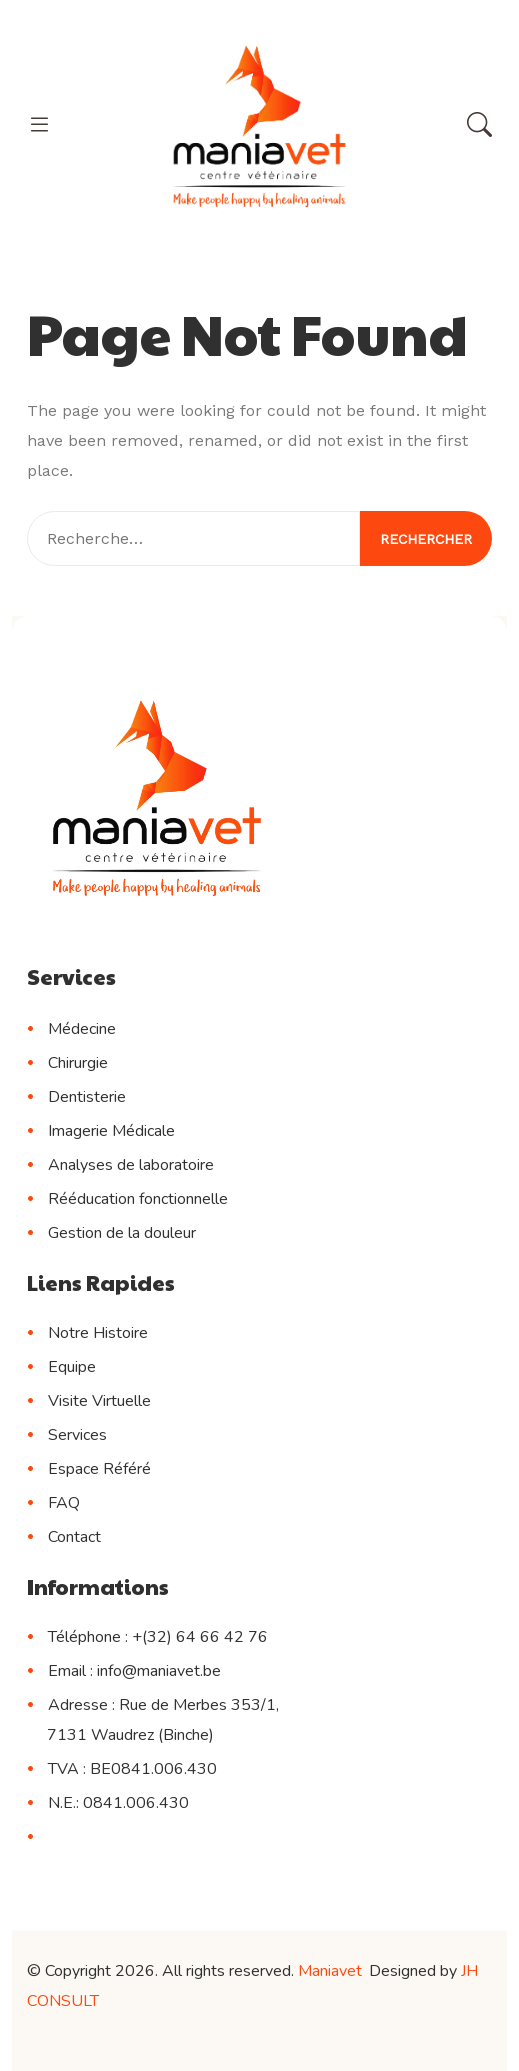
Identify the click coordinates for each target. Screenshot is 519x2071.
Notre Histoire (98, 1333)
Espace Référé (99, 1469)
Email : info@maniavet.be (134, 1671)
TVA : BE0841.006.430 (132, 1769)
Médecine (82, 1029)
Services (77, 1435)
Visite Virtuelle (99, 1401)
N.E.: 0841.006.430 (118, 1803)
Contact (74, 1537)
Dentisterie (87, 1097)
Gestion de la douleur (122, 1233)
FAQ (64, 1503)
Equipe (72, 1367)
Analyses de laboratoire (131, 1165)
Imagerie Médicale (111, 1131)
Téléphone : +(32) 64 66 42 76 (158, 1637)
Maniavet (330, 1971)
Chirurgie (78, 1063)
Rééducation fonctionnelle (138, 1199)
